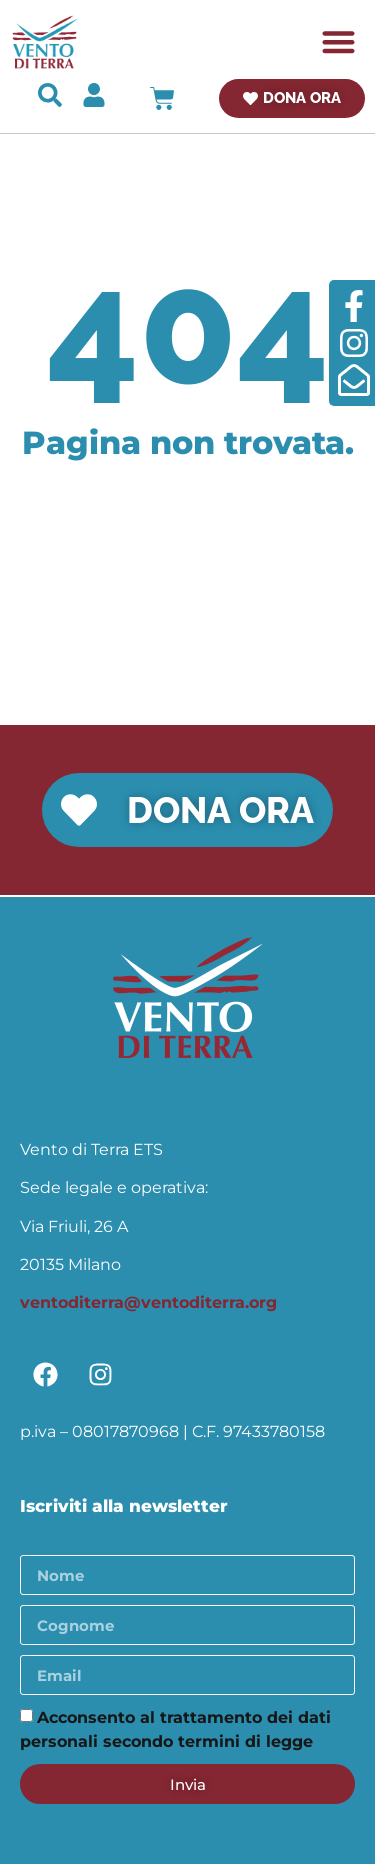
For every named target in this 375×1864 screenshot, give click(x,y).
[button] (339, 42)
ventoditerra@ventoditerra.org (148, 1302)
